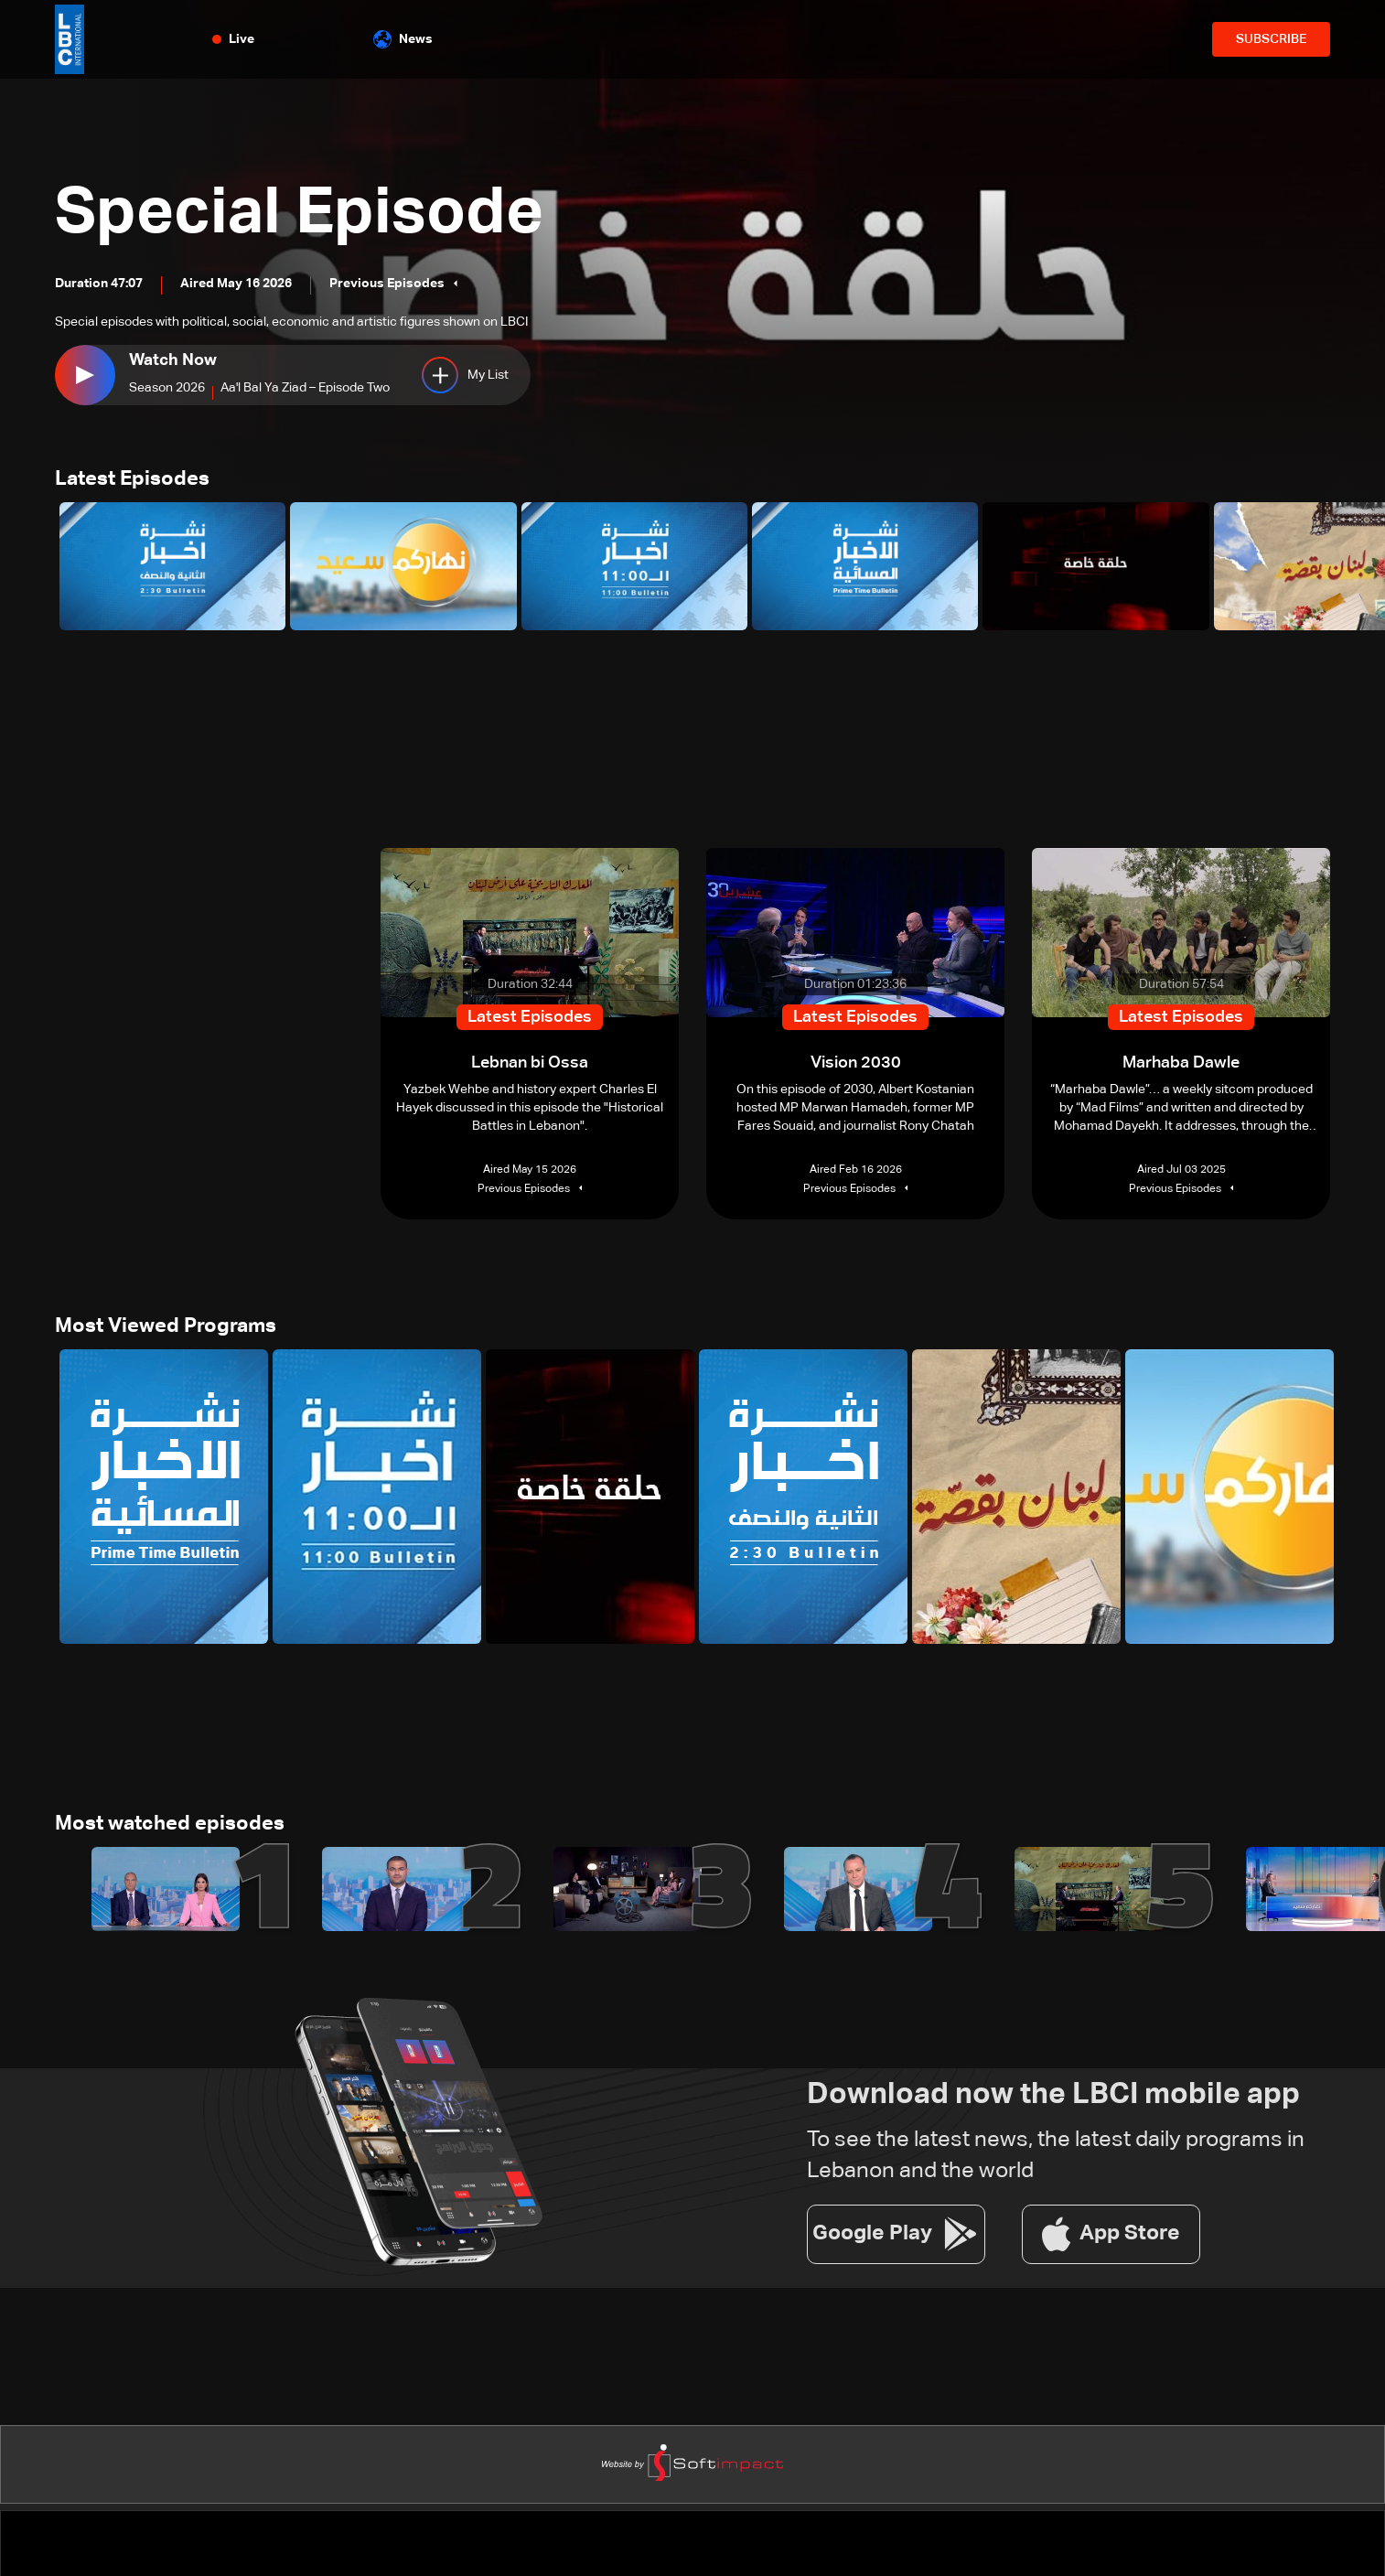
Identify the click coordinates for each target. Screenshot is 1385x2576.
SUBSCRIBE (1271, 39)
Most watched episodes (170, 1824)
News (403, 39)
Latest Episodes (132, 479)
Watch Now (173, 360)
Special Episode (299, 214)
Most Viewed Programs (165, 1326)
